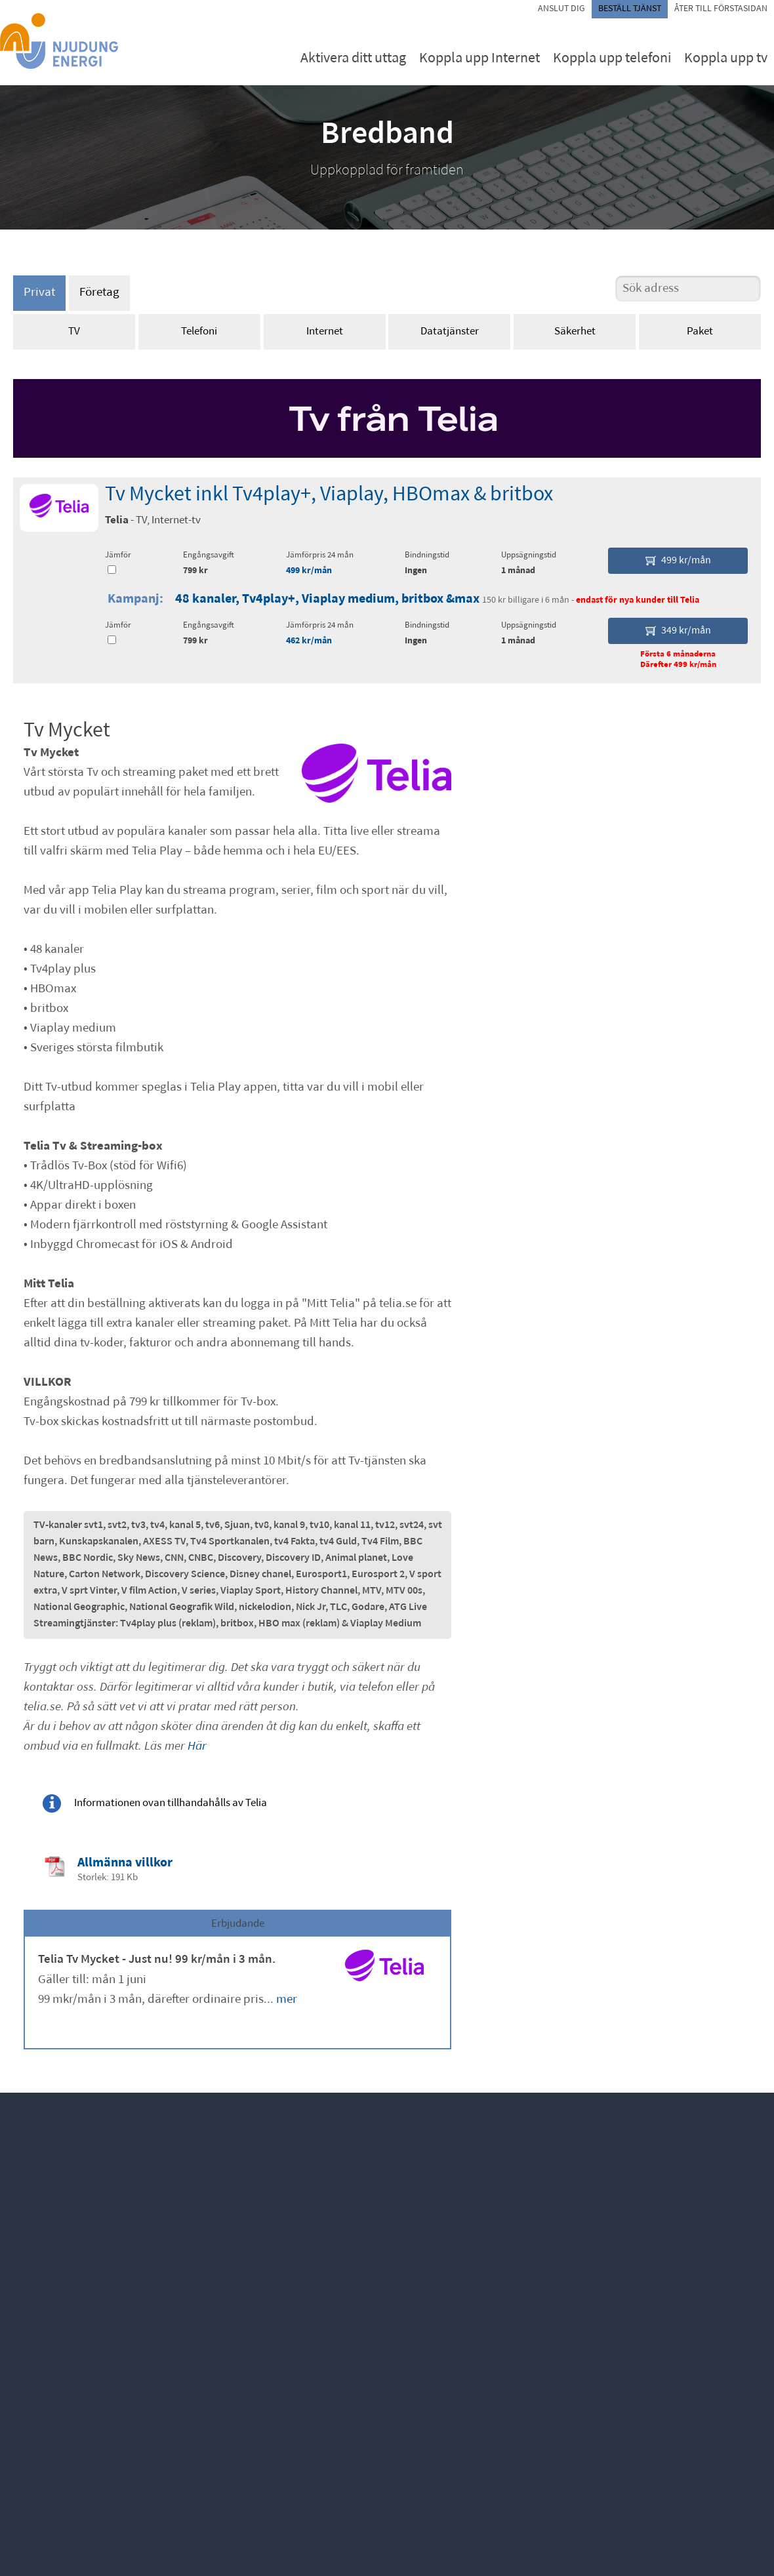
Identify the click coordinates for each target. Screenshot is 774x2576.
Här (197, 1747)
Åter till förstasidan (720, 9)
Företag (99, 293)
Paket (700, 331)
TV (74, 331)
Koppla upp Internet (479, 58)
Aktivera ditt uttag (353, 58)
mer (286, 2000)
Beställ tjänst (629, 9)
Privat (39, 293)
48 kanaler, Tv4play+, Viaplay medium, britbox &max (327, 599)
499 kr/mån (309, 571)
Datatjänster (449, 331)
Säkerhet (575, 331)
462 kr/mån (309, 641)
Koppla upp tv (725, 58)
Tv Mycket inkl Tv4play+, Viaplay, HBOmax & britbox (329, 495)
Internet (324, 331)
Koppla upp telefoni (612, 58)
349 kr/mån (678, 631)
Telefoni (199, 331)
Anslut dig (561, 9)
